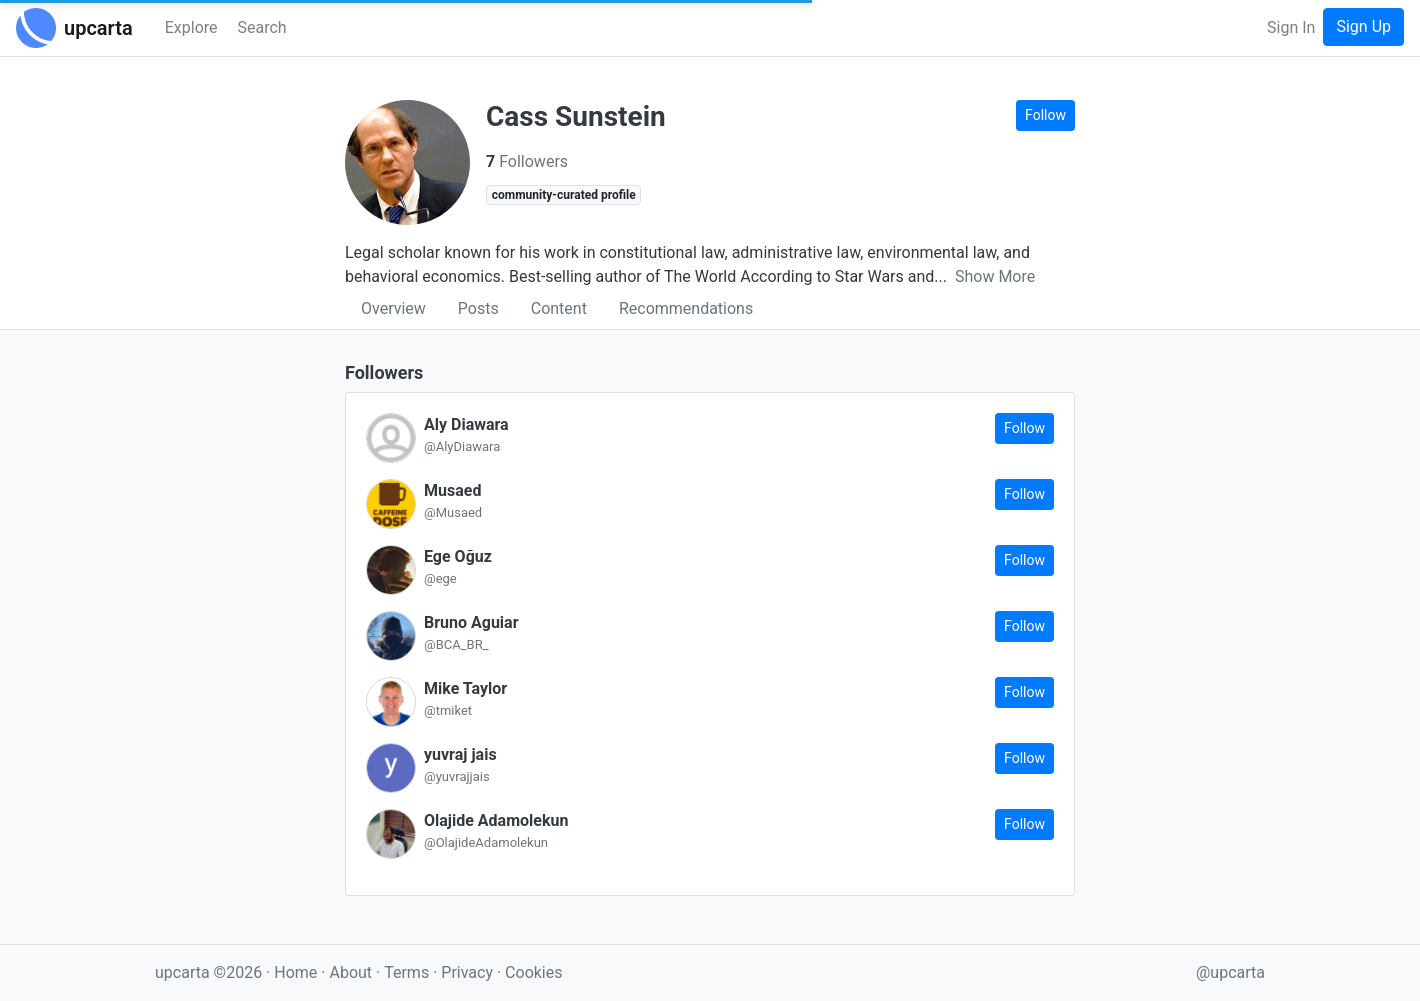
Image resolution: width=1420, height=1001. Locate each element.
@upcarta (1230, 972)
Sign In (1291, 27)
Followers (527, 161)
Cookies (533, 972)
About (350, 972)
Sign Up (1363, 26)
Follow (1045, 115)
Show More (995, 276)
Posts (478, 308)
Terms (408, 972)
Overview (393, 308)
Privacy (469, 972)
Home (295, 972)
